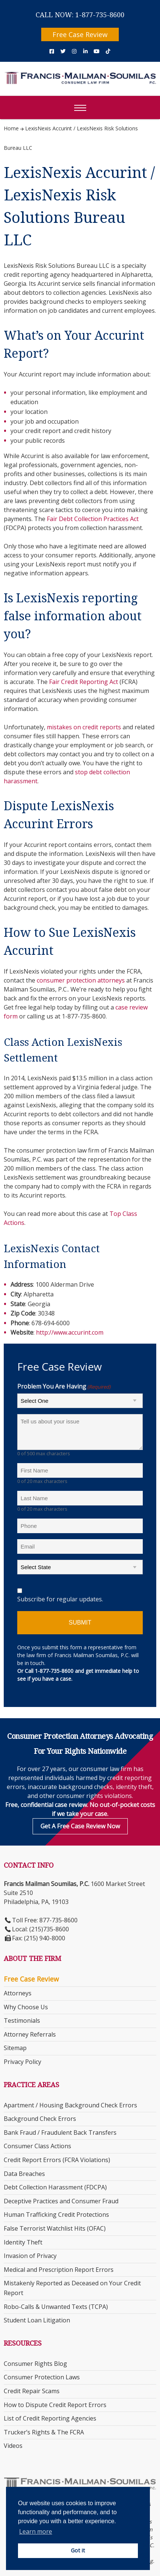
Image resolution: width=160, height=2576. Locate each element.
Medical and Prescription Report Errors (59, 2269)
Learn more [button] (35, 2531)
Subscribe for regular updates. (60, 1599)
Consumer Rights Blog (35, 2363)
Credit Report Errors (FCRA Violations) (57, 2160)
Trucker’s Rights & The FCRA (44, 2432)
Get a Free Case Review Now (80, 1826)
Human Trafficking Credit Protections (56, 2214)
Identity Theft (23, 2242)
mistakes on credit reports (84, 727)
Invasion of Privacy (30, 2256)
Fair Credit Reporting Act (83, 682)
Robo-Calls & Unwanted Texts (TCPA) (56, 2307)
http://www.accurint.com (69, 1332)
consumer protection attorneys (81, 980)
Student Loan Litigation (37, 2320)
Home (11, 128)
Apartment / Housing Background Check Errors (70, 2105)
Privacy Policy (22, 2062)
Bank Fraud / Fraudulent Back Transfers (60, 2132)
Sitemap (15, 2048)
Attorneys (17, 1993)
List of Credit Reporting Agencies (50, 2418)
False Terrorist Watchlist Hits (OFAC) (55, 2228)
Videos (13, 2446)
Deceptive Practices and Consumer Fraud (61, 2201)
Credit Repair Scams (32, 2391)
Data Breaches (24, 2174)
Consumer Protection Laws (42, 2377)
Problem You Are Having (64, 1386)
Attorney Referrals (30, 2034)
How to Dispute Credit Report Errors (55, 2405)
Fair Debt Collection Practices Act (93, 519)
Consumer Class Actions (37, 2146)
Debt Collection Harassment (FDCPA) (55, 2187)
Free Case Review (80, 34)
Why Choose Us (26, 2007)
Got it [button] (78, 2550)
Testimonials (22, 2020)
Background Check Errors (40, 2119)
